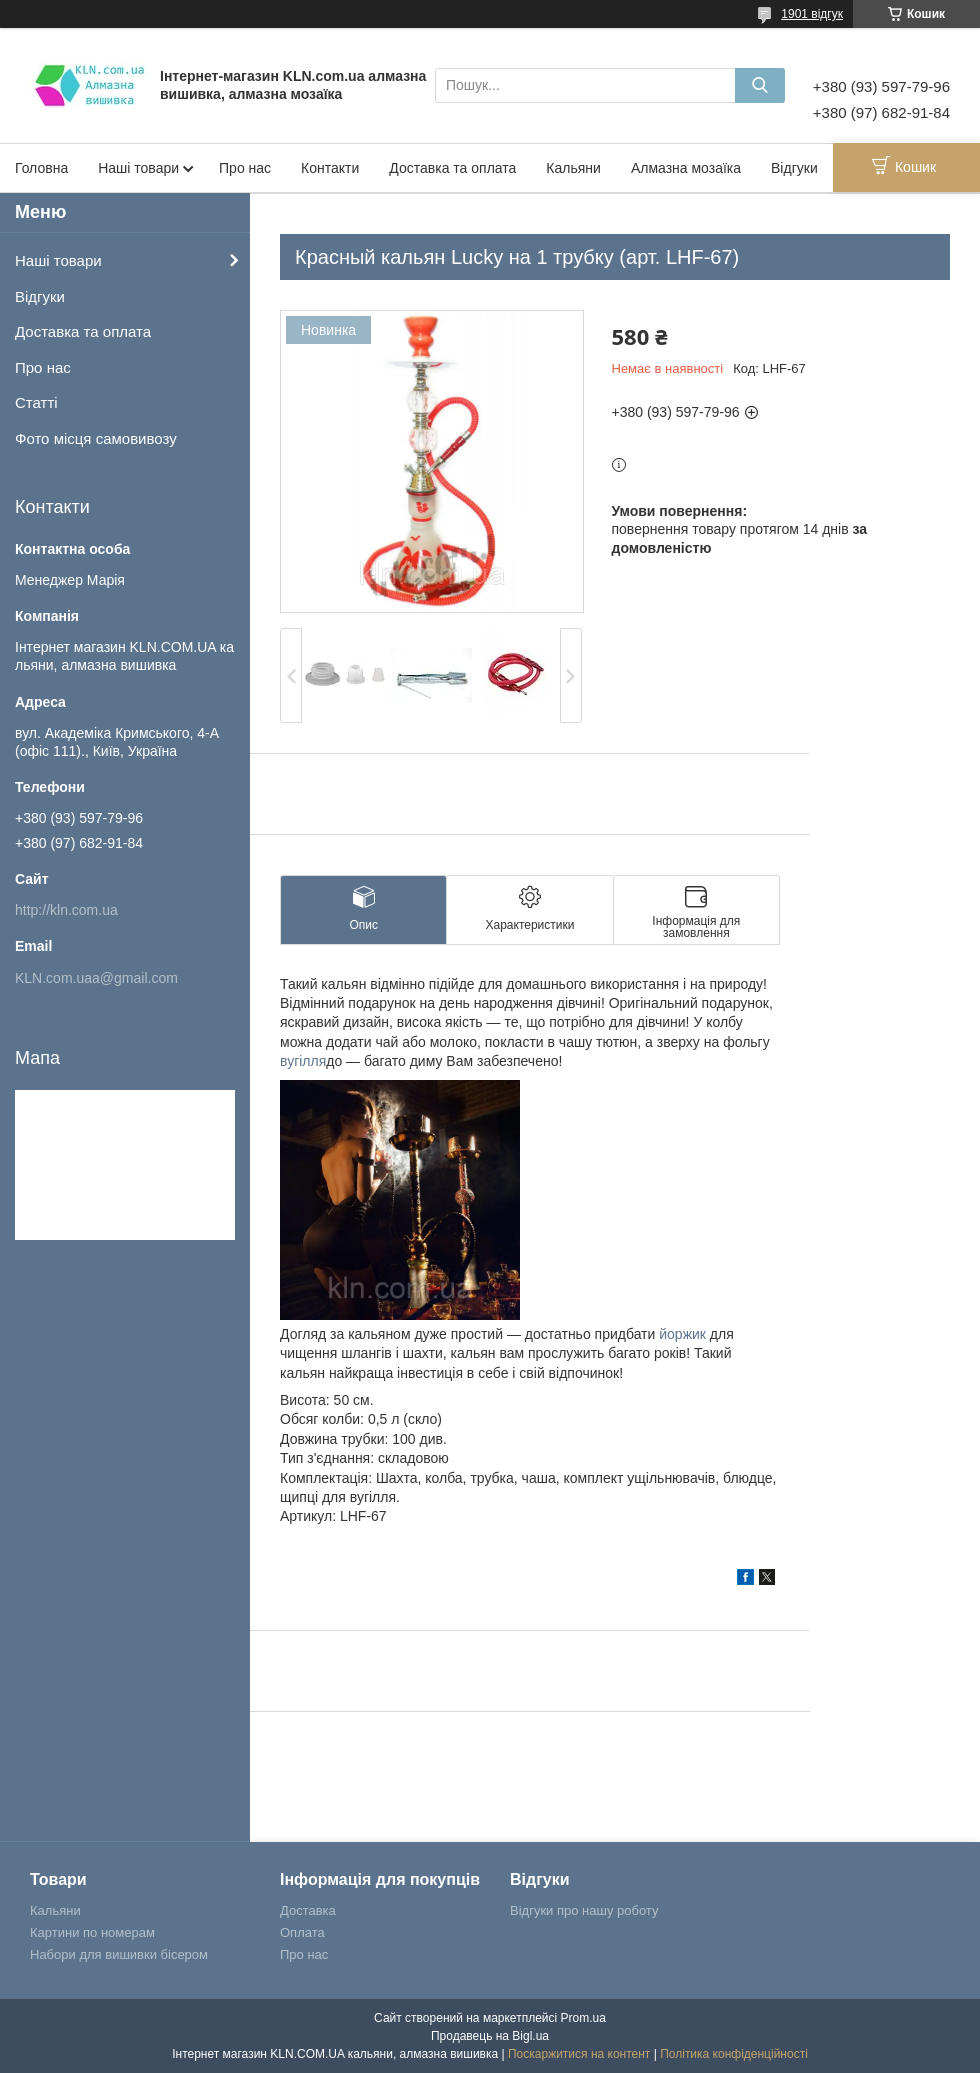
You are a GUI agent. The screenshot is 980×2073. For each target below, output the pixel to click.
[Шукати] (760, 85)
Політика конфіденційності (734, 2054)
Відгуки (794, 168)
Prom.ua (583, 2018)
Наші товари (138, 168)
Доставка (308, 1910)
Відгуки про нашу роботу (584, 1910)
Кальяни (573, 168)
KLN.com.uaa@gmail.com (96, 978)
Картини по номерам (92, 1932)
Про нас (245, 168)
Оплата (302, 1932)
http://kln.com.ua (66, 910)
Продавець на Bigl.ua (490, 2036)
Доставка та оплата (452, 168)
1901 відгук (812, 14)
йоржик (682, 1334)
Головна (41, 168)
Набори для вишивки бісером (119, 1954)
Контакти (330, 168)
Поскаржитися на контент (579, 2054)
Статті (36, 402)
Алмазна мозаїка (686, 168)
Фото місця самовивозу (96, 438)
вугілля (303, 1061)
